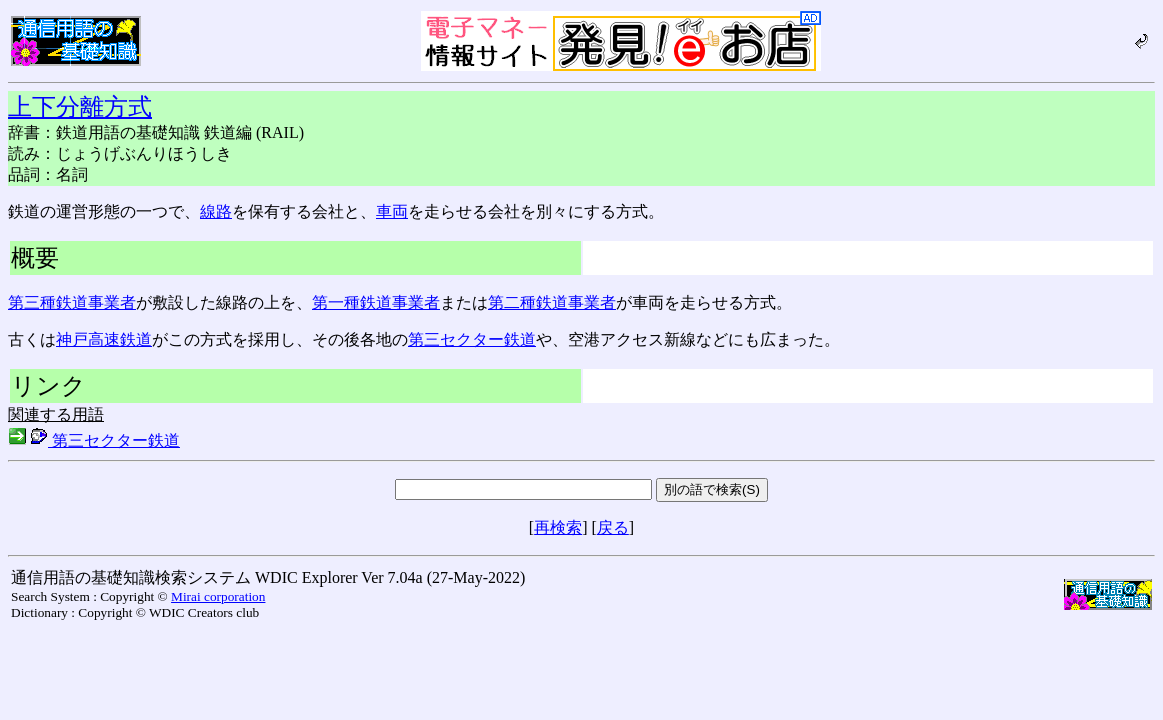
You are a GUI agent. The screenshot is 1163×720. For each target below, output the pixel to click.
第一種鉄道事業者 (376, 302)
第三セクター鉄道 (472, 339)
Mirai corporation (218, 596)
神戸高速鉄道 (104, 339)
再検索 (558, 527)
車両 (392, 211)
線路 (216, 211)
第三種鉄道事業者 (72, 302)
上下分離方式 (80, 107)
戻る (613, 527)
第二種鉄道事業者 (552, 302)
